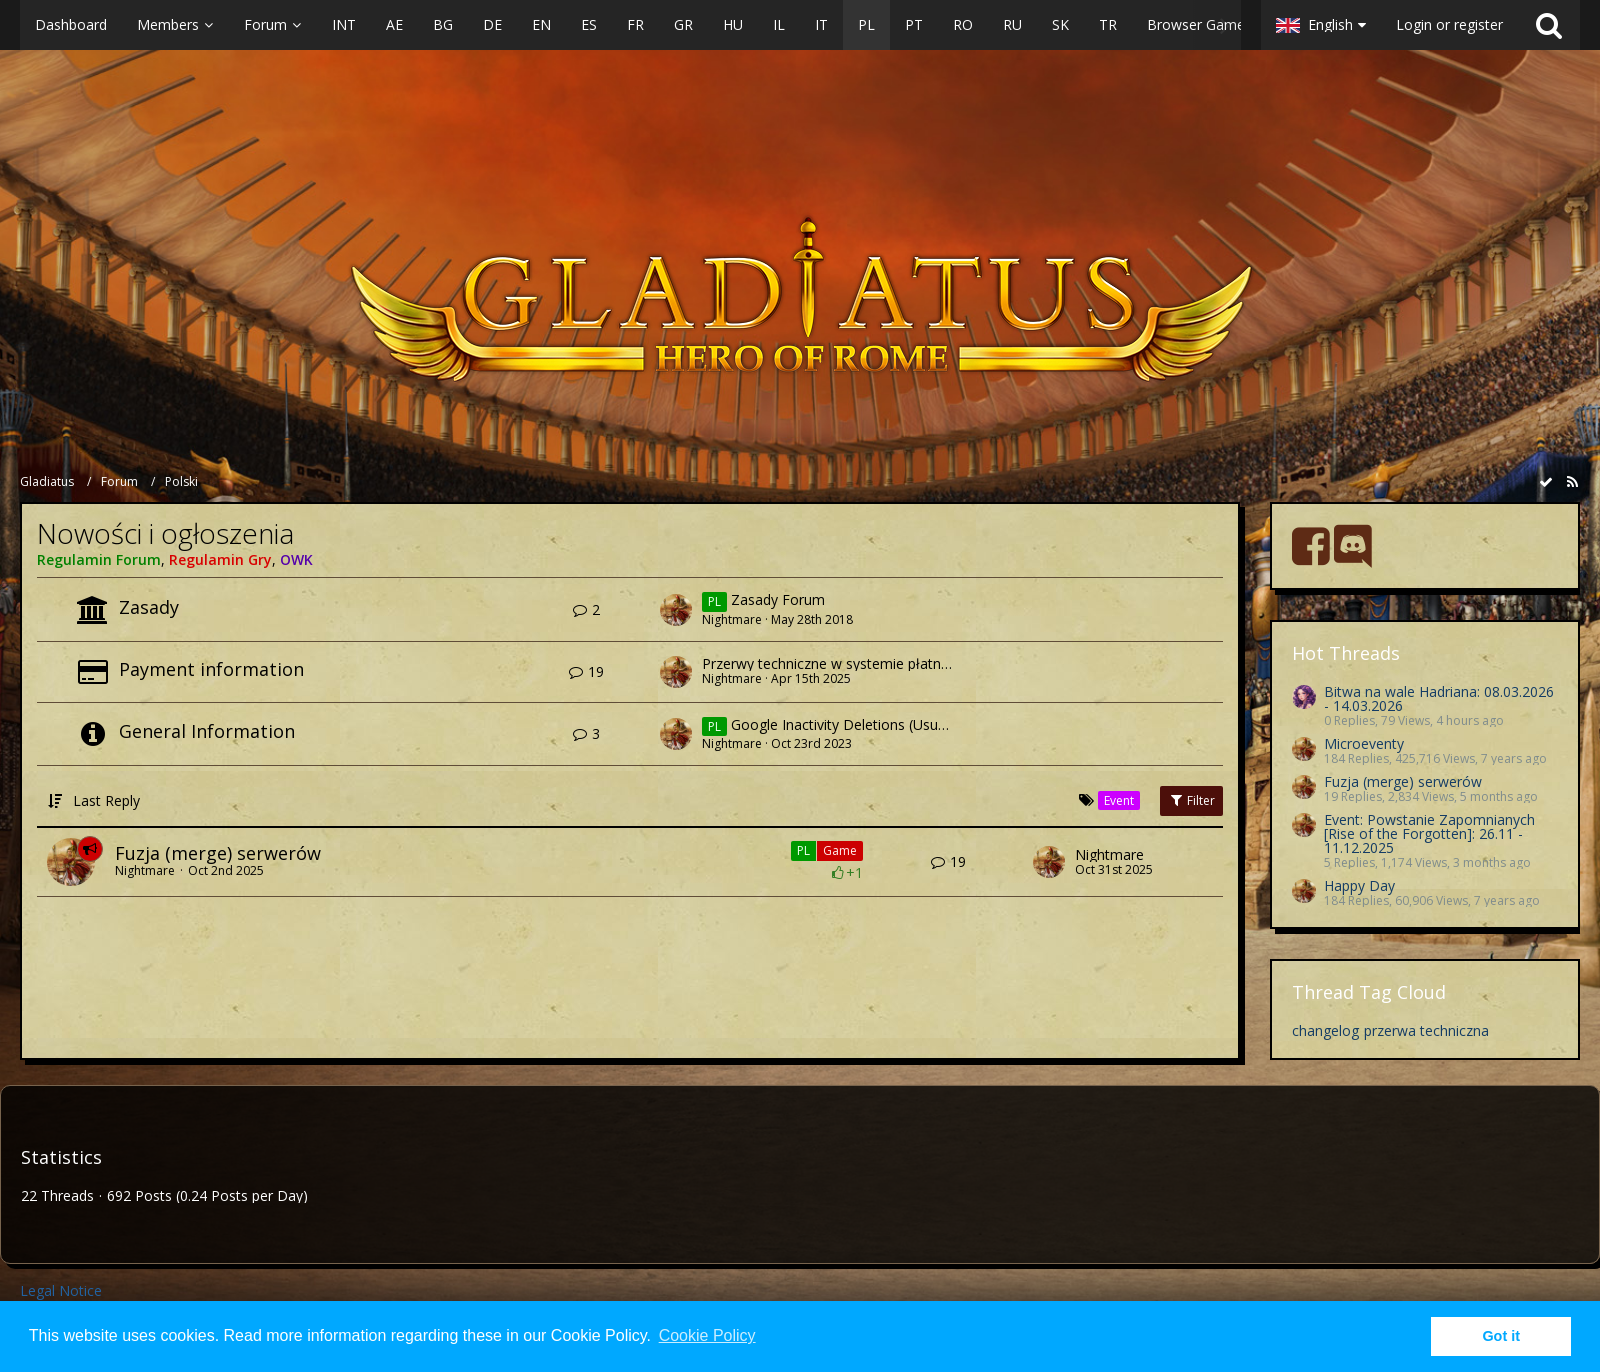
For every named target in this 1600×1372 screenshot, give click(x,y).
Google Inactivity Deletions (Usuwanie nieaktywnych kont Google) (943, 724)
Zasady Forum (778, 600)
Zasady (149, 607)
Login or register (1449, 24)
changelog (1325, 1030)
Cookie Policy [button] (707, 1335)
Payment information (211, 669)
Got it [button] (1501, 1336)
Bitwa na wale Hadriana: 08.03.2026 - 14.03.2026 (1439, 698)
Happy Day (1359, 885)
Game (840, 850)
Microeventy (1364, 743)
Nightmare (732, 619)
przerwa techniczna (1426, 1030)
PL (803, 850)
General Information (207, 731)
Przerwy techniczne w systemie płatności (834, 663)
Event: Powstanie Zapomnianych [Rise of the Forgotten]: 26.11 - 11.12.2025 (1429, 833)
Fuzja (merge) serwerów (218, 853)
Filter (1191, 800)
